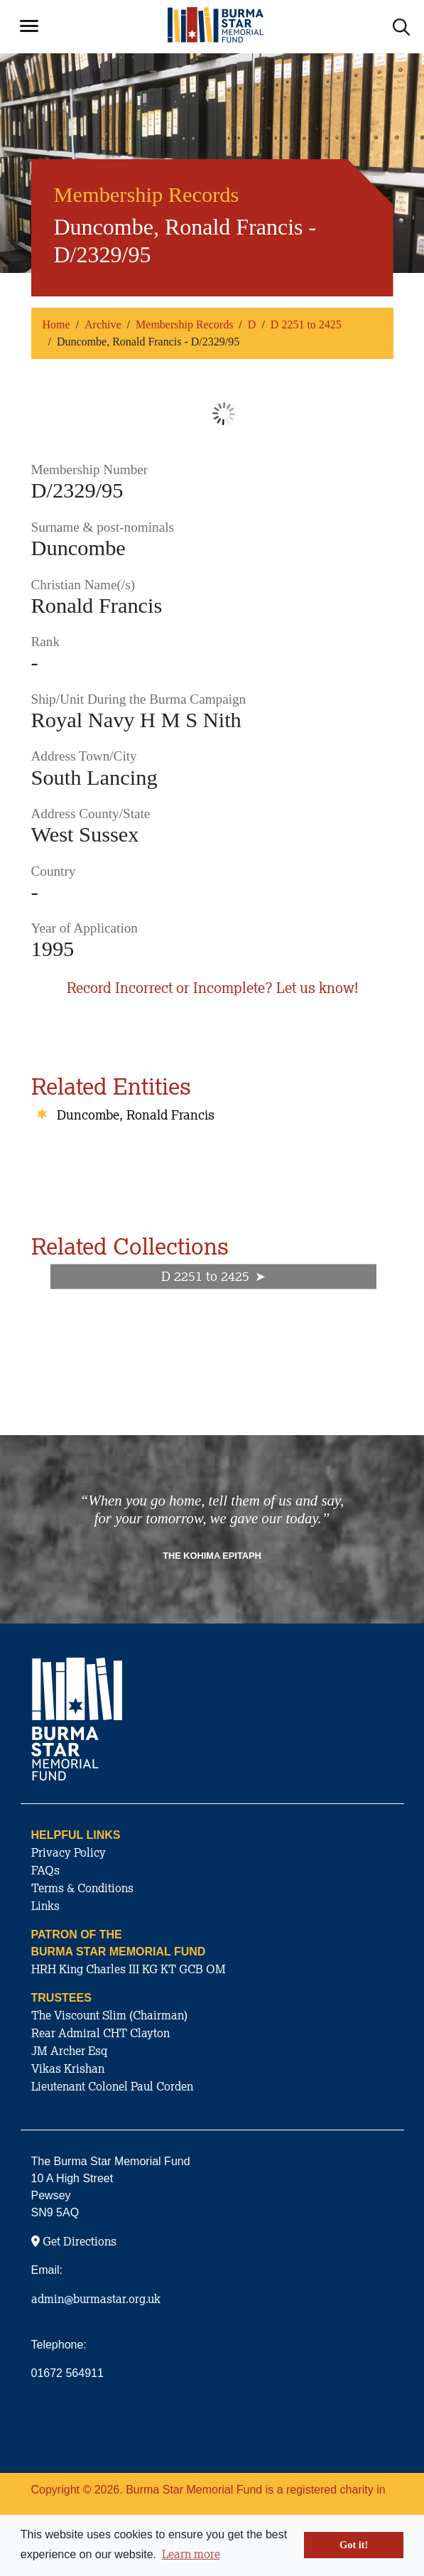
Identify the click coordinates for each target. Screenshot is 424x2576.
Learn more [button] (191, 2554)
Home (56, 324)
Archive (103, 324)
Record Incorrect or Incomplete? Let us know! (212, 987)
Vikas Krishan (67, 2068)
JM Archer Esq (69, 2051)
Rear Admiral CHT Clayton (100, 2033)
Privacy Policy (68, 1852)
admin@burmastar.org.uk (96, 2299)
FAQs (45, 1870)
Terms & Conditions (82, 1888)
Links (45, 1906)
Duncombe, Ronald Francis (135, 1114)
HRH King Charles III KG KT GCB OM (128, 1969)
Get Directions (73, 2241)
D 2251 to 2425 (306, 324)
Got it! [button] (353, 2544)
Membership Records (184, 324)
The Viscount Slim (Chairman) (109, 2015)
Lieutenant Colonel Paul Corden (112, 2086)
